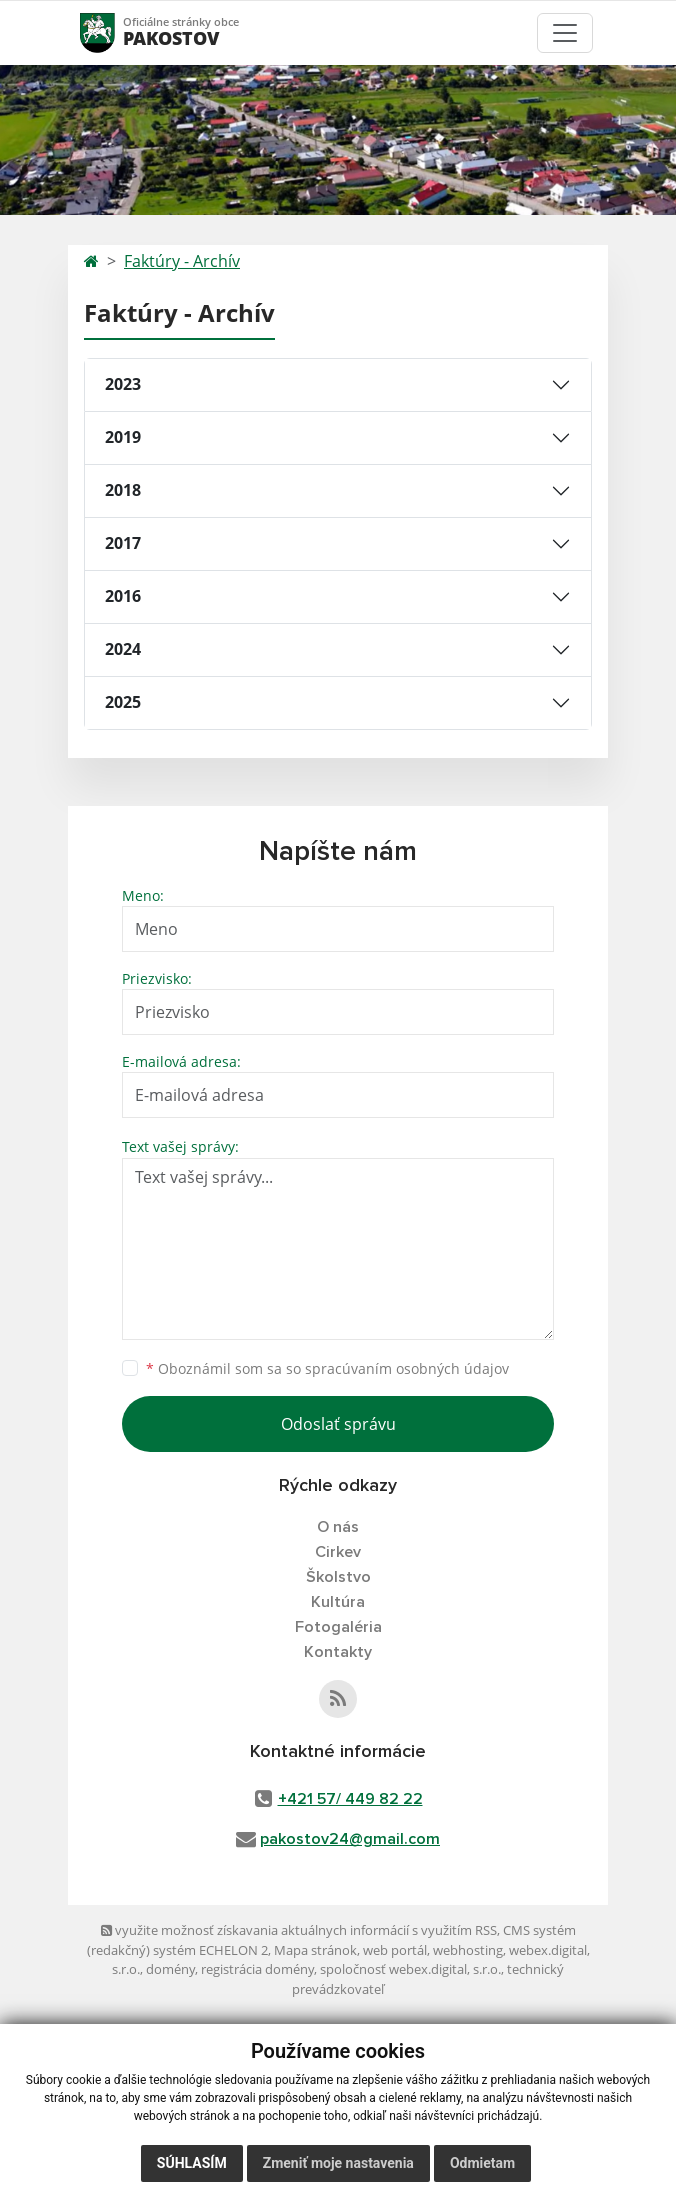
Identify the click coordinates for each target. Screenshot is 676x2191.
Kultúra (338, 1602)
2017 (123, 543)
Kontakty (338, 1652)
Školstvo (338, 1577)
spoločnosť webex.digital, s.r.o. (410, 1969)
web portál (395, 1950)
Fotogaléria (338, 1627)
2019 (123, 437)
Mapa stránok (315, 1950)
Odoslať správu (338, 1424)
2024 (123, 649)
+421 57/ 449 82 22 (350, 1799)
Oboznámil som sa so (327, 1368)
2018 (123, 490)
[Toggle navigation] (565, 33)
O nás (338, 1527)
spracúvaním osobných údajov (407, 1368)
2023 (123, 384)
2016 (123, 596)
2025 (123, 702)
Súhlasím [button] (192, 2163)
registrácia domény (257, 1969)
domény (170, 1969)
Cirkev (338, 1552)
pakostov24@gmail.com (350, 1839)
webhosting (468, 1950)
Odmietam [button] (482, 2163)
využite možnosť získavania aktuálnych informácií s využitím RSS (299, 1930)
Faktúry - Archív (182, 261)
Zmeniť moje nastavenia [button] (338, 2163)
